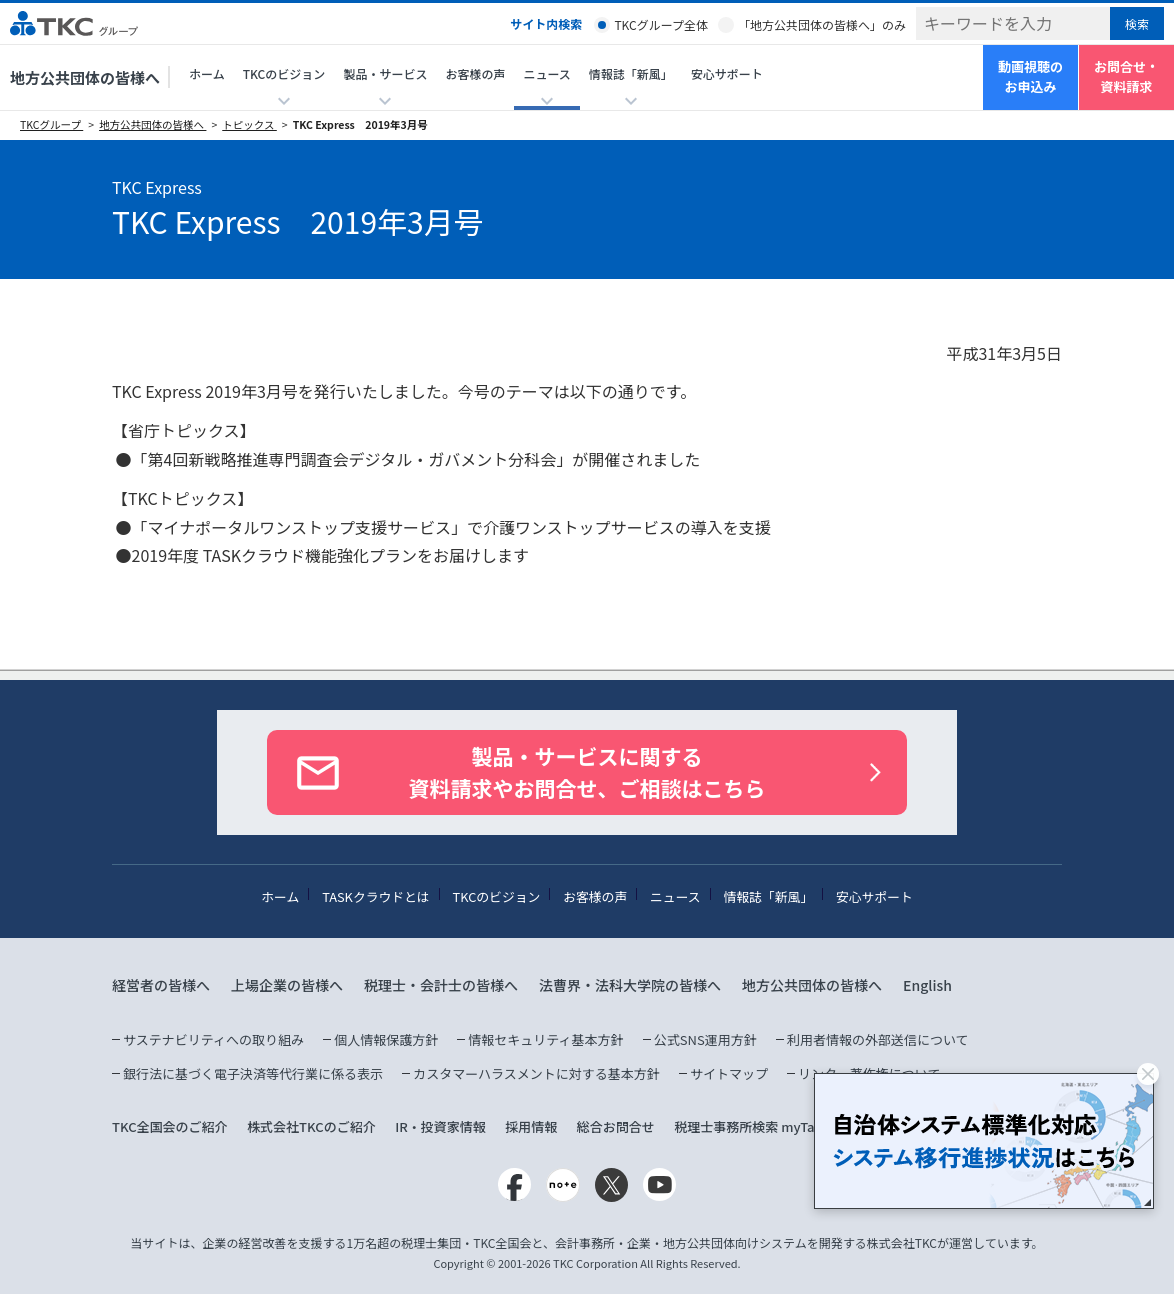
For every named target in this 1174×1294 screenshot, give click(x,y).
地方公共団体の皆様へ (85, 77)
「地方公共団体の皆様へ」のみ (822, 24)
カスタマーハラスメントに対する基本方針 (536, 1073)
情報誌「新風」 (768, 896)
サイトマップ (729, 1073)
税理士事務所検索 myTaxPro (758, 1126)
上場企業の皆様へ (287, 985)
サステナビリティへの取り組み (213, 1039)
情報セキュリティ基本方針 (545, 1039)
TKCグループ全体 (661, 24)
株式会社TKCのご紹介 (311, 1126)
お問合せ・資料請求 (1126, 77)
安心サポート (727, 73)
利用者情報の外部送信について (878, 1039)
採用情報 (531, 1126)
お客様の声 (475, 73)
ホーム (207, 73)
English (927, 985)
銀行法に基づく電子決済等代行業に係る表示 (253, 1073)
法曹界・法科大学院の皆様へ (630, 985)
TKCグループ (51, 124)
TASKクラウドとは (376, 896)
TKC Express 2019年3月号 (360, 124)
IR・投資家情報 (440, 1126)
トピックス (249, 124)
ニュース (675, 896)
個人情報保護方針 (386, 1039)
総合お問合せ (616, 1126)
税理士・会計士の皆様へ (441, 985)
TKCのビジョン (497, 896)
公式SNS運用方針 (705, 1039)
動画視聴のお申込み (1030, 77)
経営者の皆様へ (161, 985)
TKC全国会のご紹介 (170, 1126)
